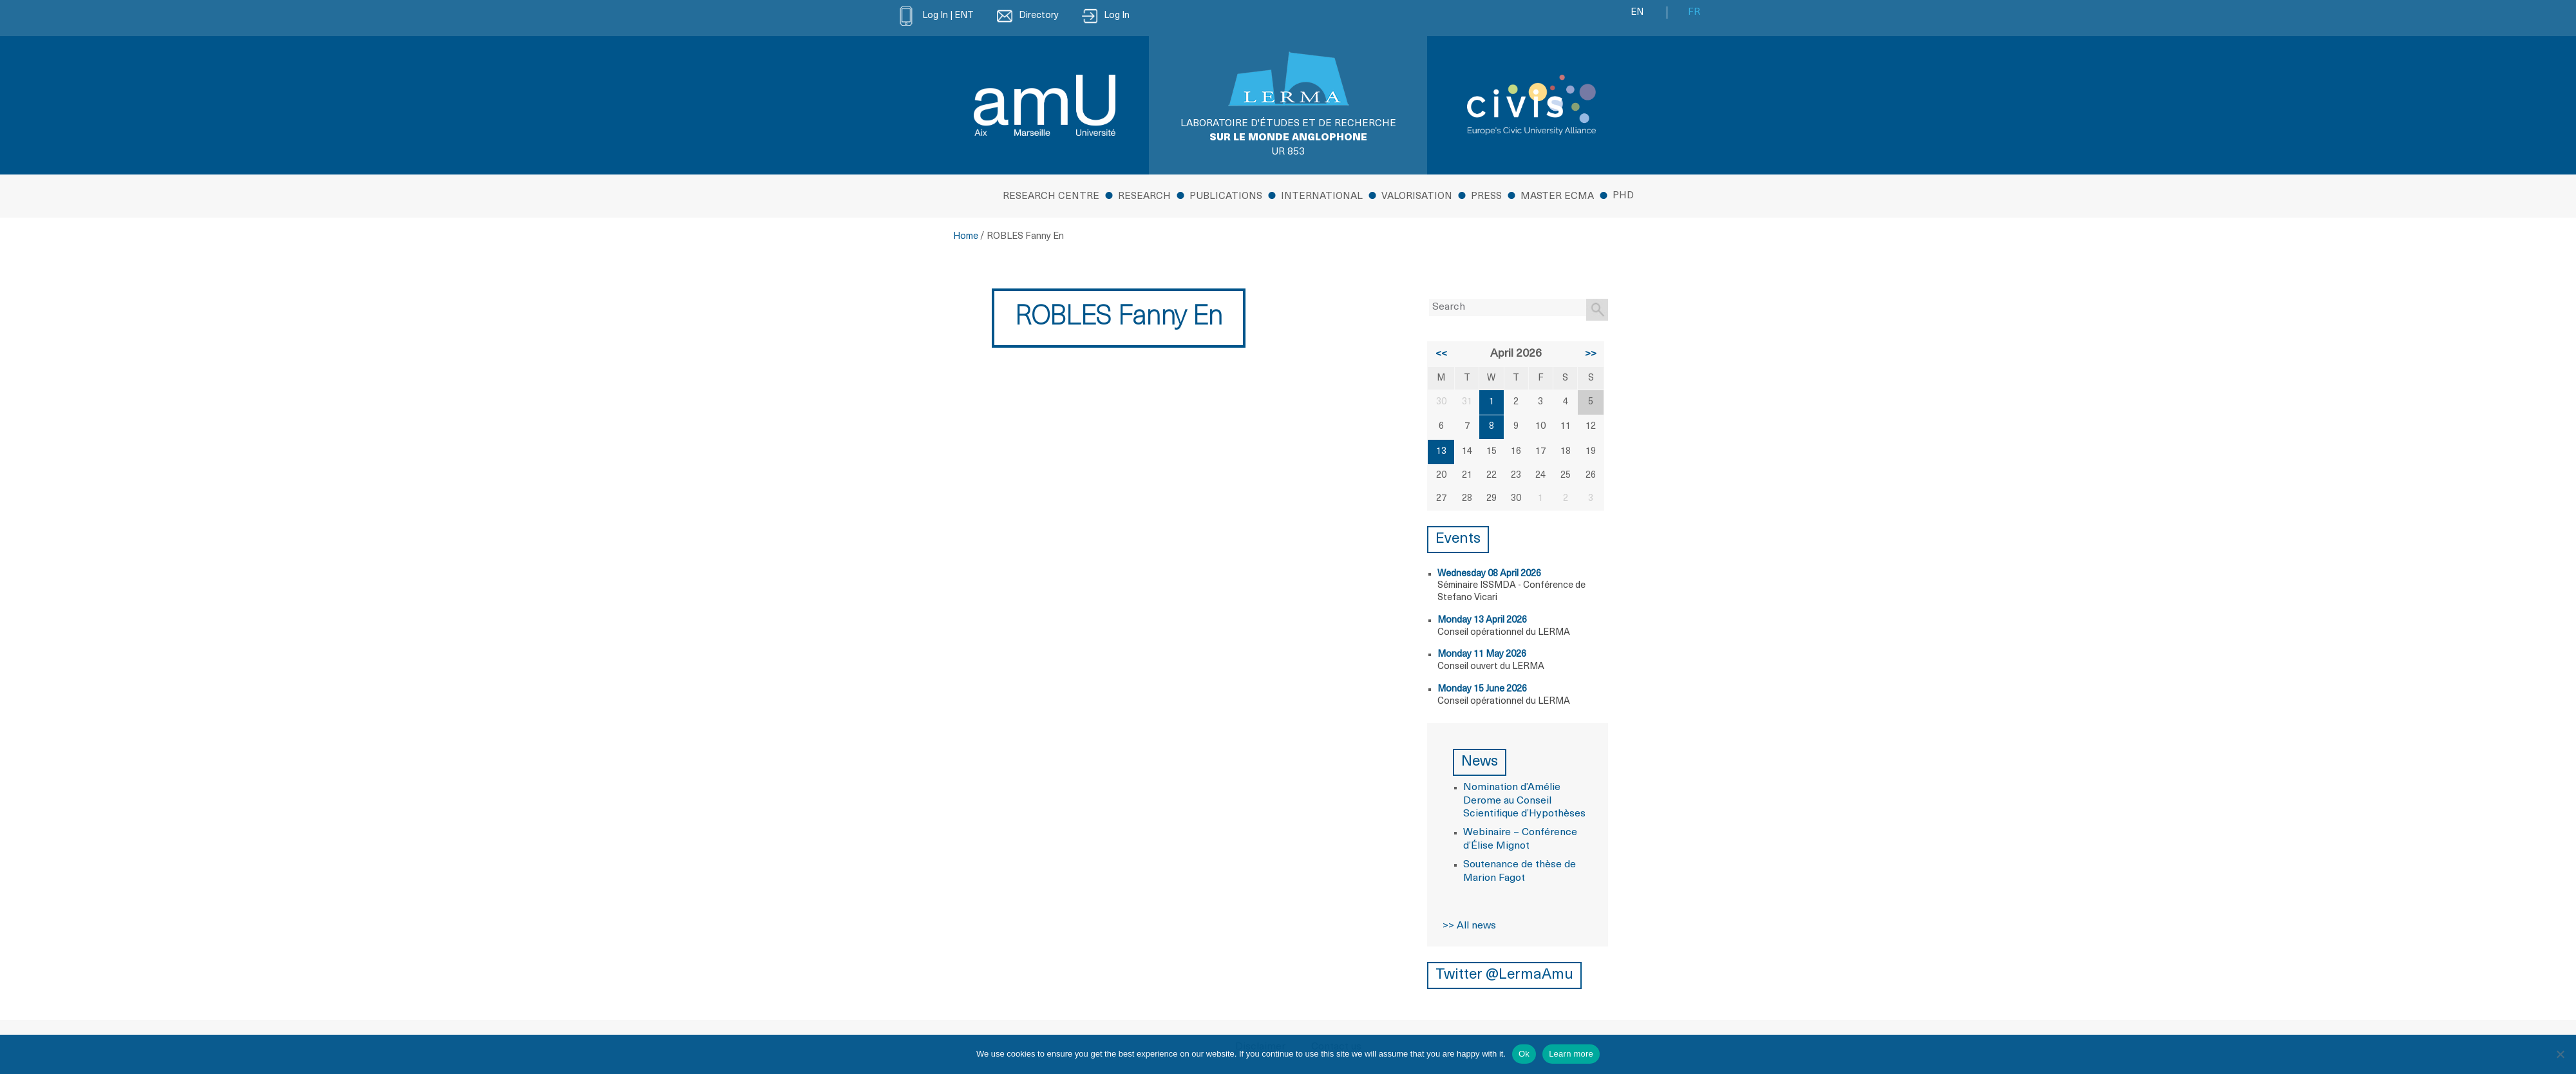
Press (1486, 197)
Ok (1524, 1054)
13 (1441, 452)
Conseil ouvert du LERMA (1490, 667)
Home (965, 236)
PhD (1623, 196)
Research (1144, 197)
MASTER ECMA (1557, 197)
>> (1590, 354)
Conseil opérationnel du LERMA (1503, 632)
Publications (1225, 197)
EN (1637, 12)
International (1322, 197)
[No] (2559, 1054)
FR (1694, 12)
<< (1441, 354)
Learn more (1571, 1054)
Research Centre (1051, 197)
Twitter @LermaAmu (1504, 975)
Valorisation (1416, 197)
